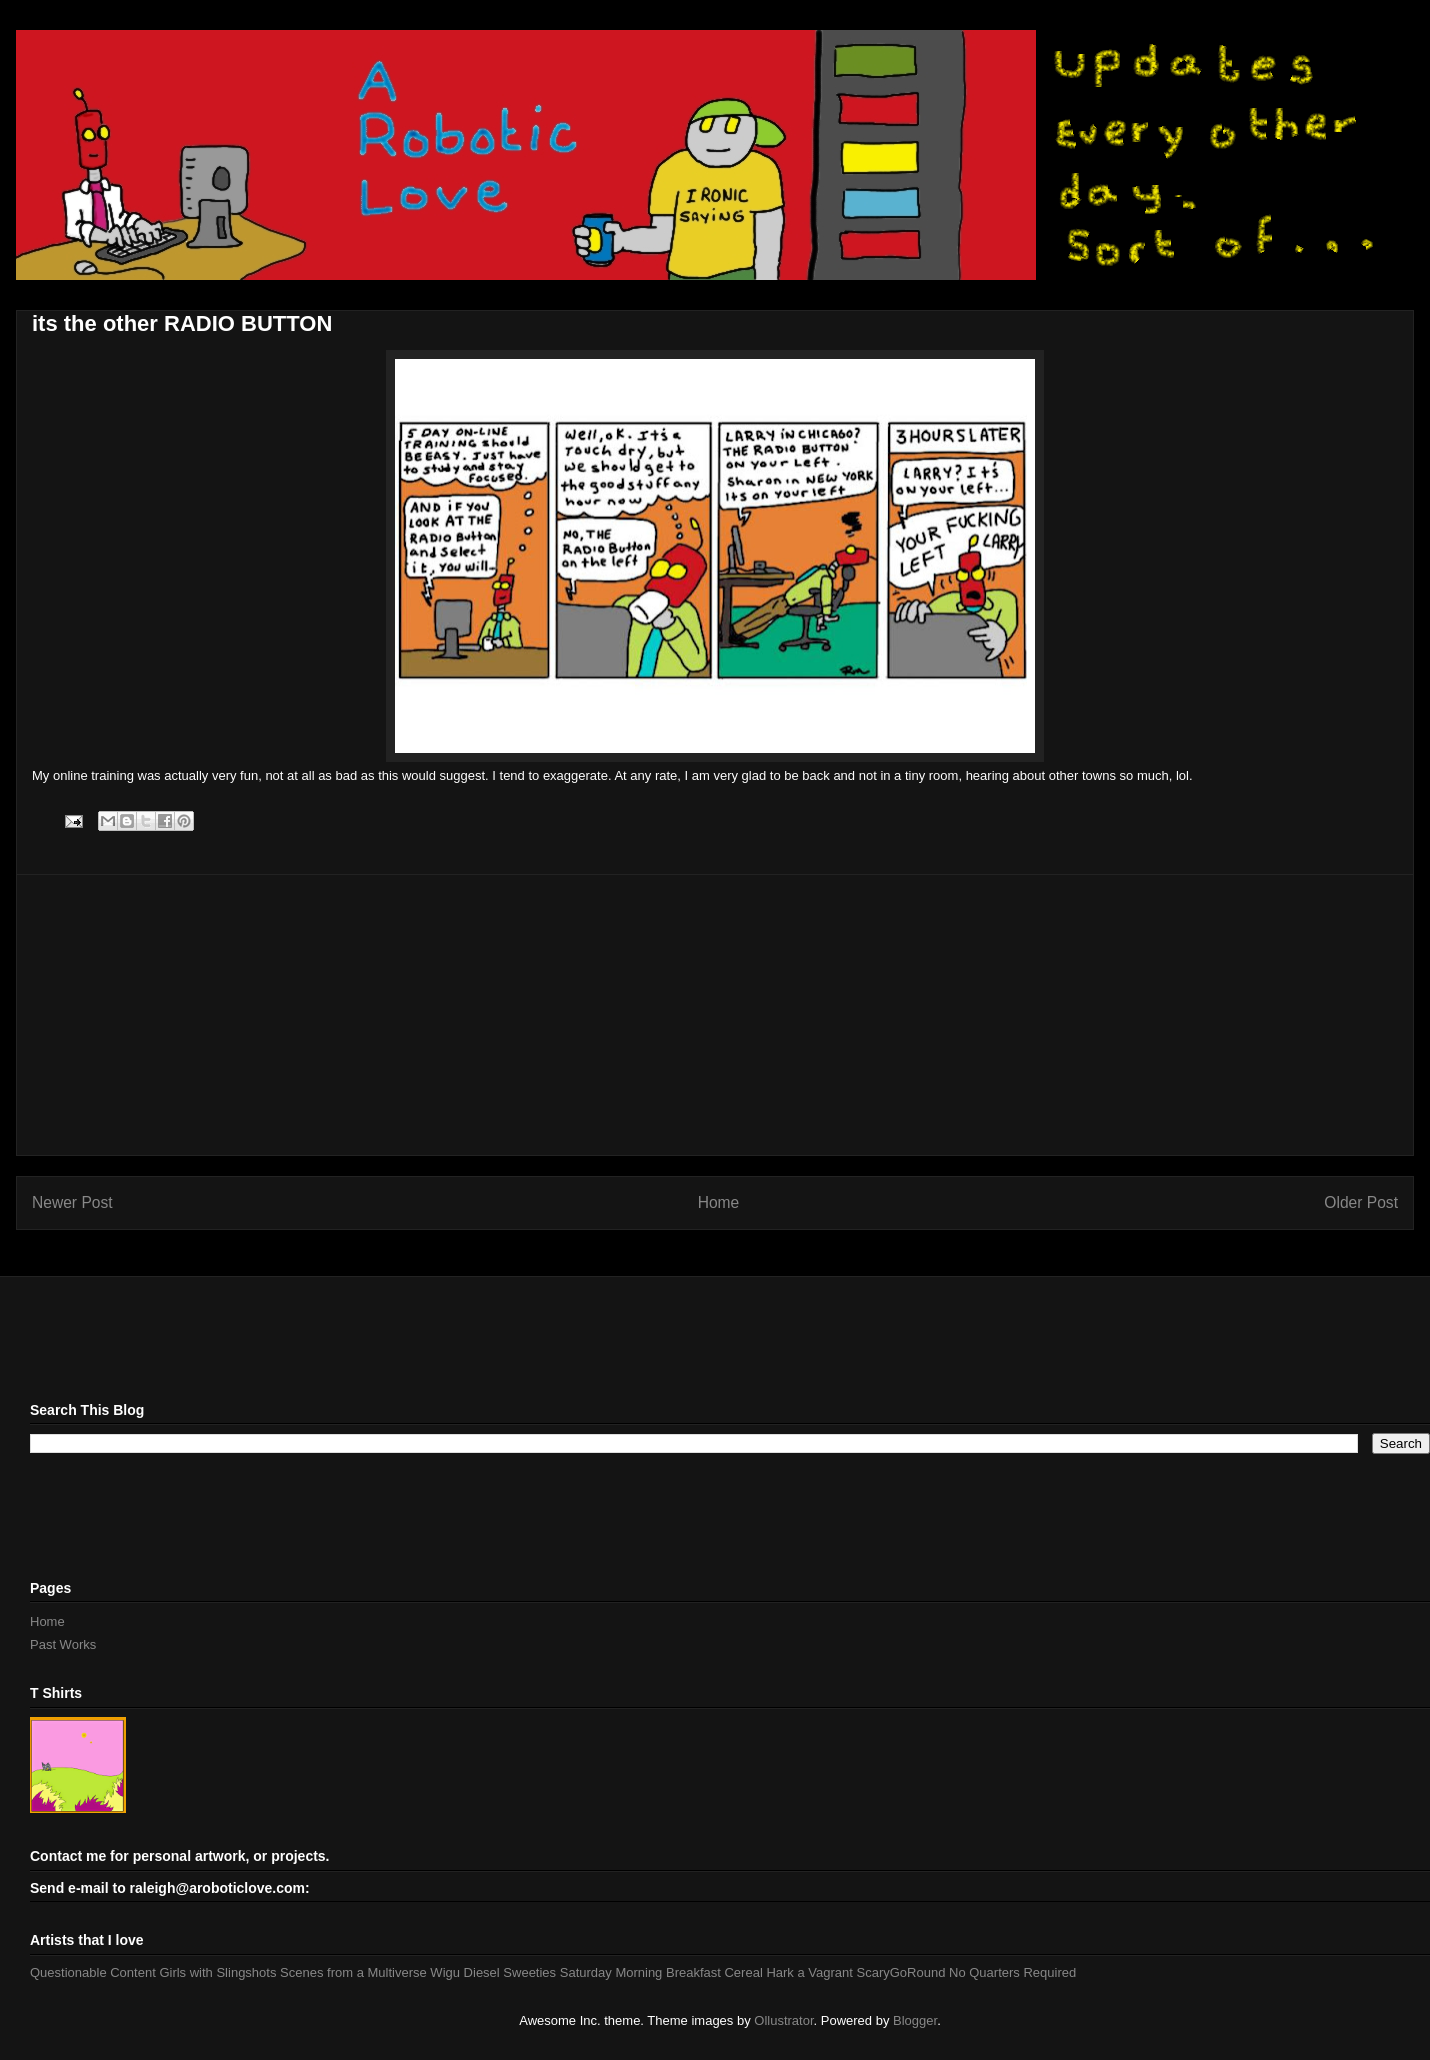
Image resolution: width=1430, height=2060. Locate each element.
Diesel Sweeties (510, 1972)
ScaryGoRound (901, 1972)
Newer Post (72, 1202)
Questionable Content (93, 1972)
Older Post (1361, 1202)
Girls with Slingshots (217, 1972)
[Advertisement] (715, 1015)
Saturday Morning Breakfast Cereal (661, 1972)
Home (719, 1202)
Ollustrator (783, 2020)
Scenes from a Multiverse (353, 1972)
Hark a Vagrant (809, 1972)
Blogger (915, 2020)
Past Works (63, 1644)
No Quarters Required (1012, 1972)
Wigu (445, 1972)
